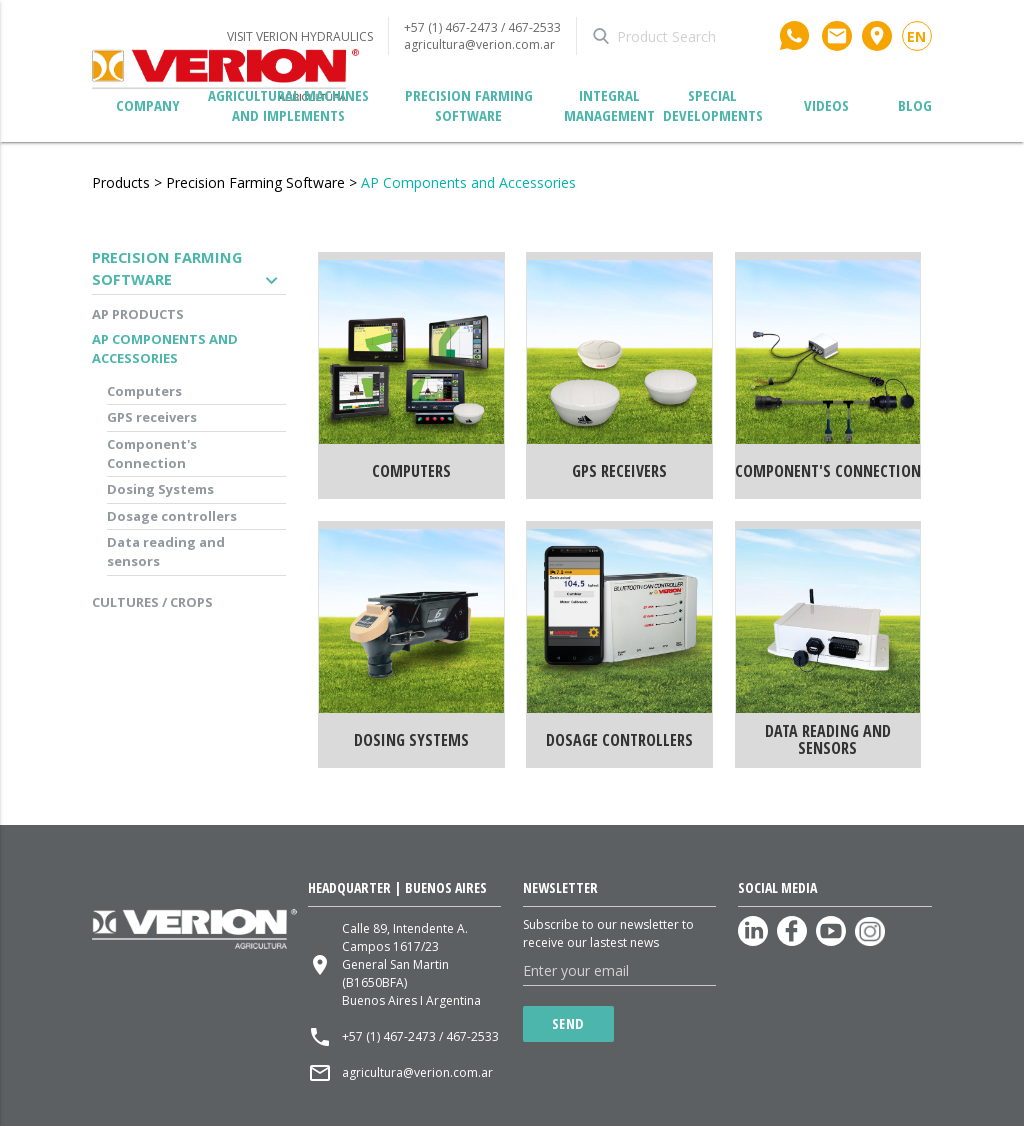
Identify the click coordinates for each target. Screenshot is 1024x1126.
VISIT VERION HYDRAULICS (300, 36)
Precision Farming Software (469, 105)
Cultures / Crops (152, 602)
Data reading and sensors (166, 552)
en (916, 36)
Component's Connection (152, 454)
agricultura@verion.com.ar (479, 44)
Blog (915, 105)
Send (568, 1023)
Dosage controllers (172, 516)
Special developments (713, 105)
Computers (144, 391)
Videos (826, 105)
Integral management (609, 105)
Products (121, 182)
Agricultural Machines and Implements (288, 105)
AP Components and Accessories (468, 182)
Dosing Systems (160, 489)
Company (148, 105)
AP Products (138, 314)
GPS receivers (152, 417)
